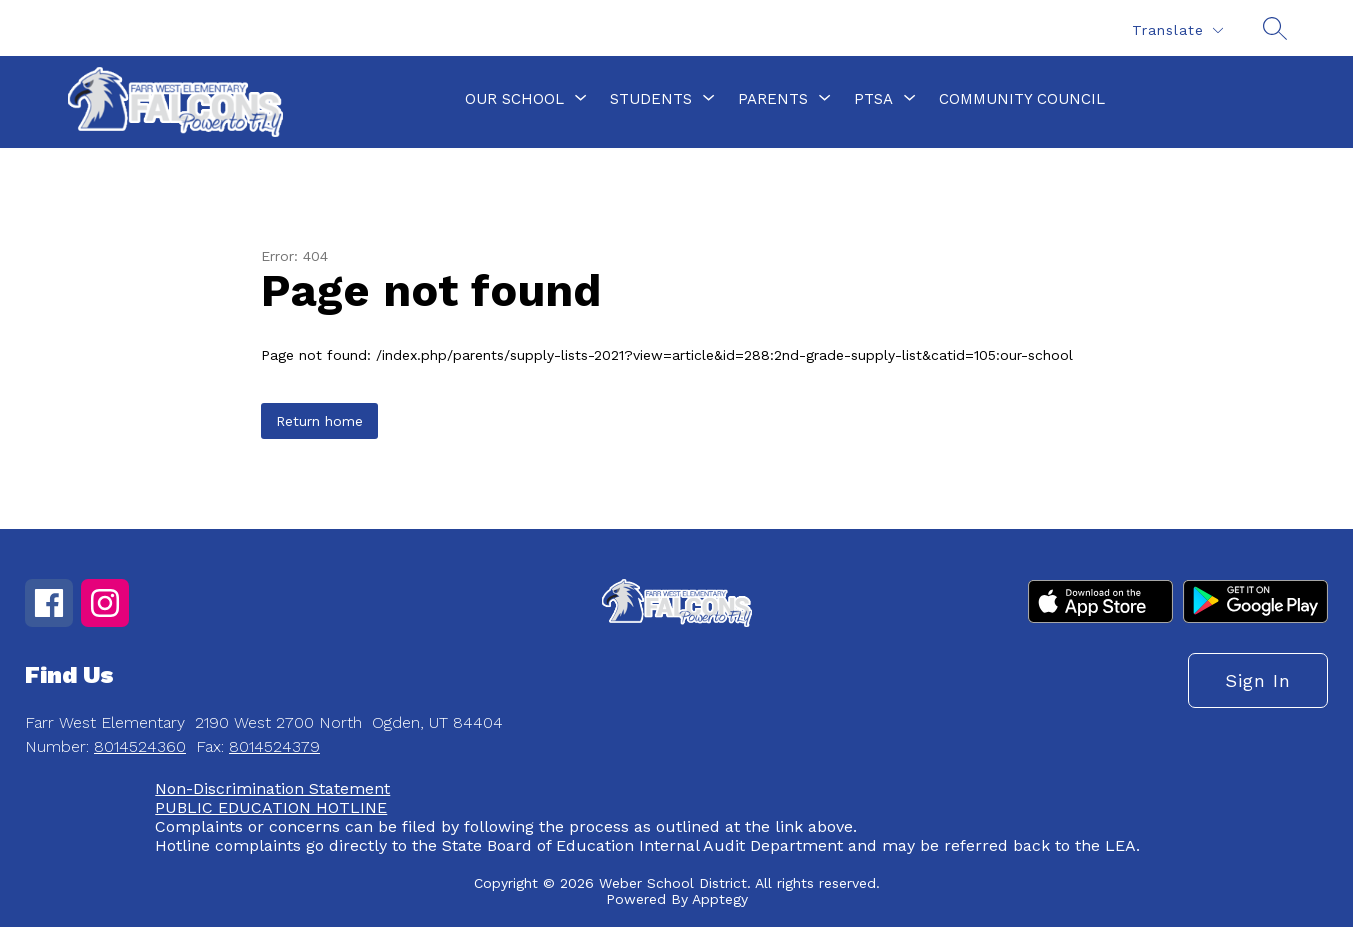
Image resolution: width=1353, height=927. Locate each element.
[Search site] (1275, 28)
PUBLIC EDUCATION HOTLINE (271, 807)
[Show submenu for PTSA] (873, 99)
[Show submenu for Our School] (514, 99)
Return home (319, 421)
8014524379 (274, 746)
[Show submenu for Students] (651, 99)
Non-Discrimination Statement (272, 788)
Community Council (1022, 99)
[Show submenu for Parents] (773, 99)
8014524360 (140, 746)
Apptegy (720, 899)
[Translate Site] (1177, 30)
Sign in (1258, 680)
